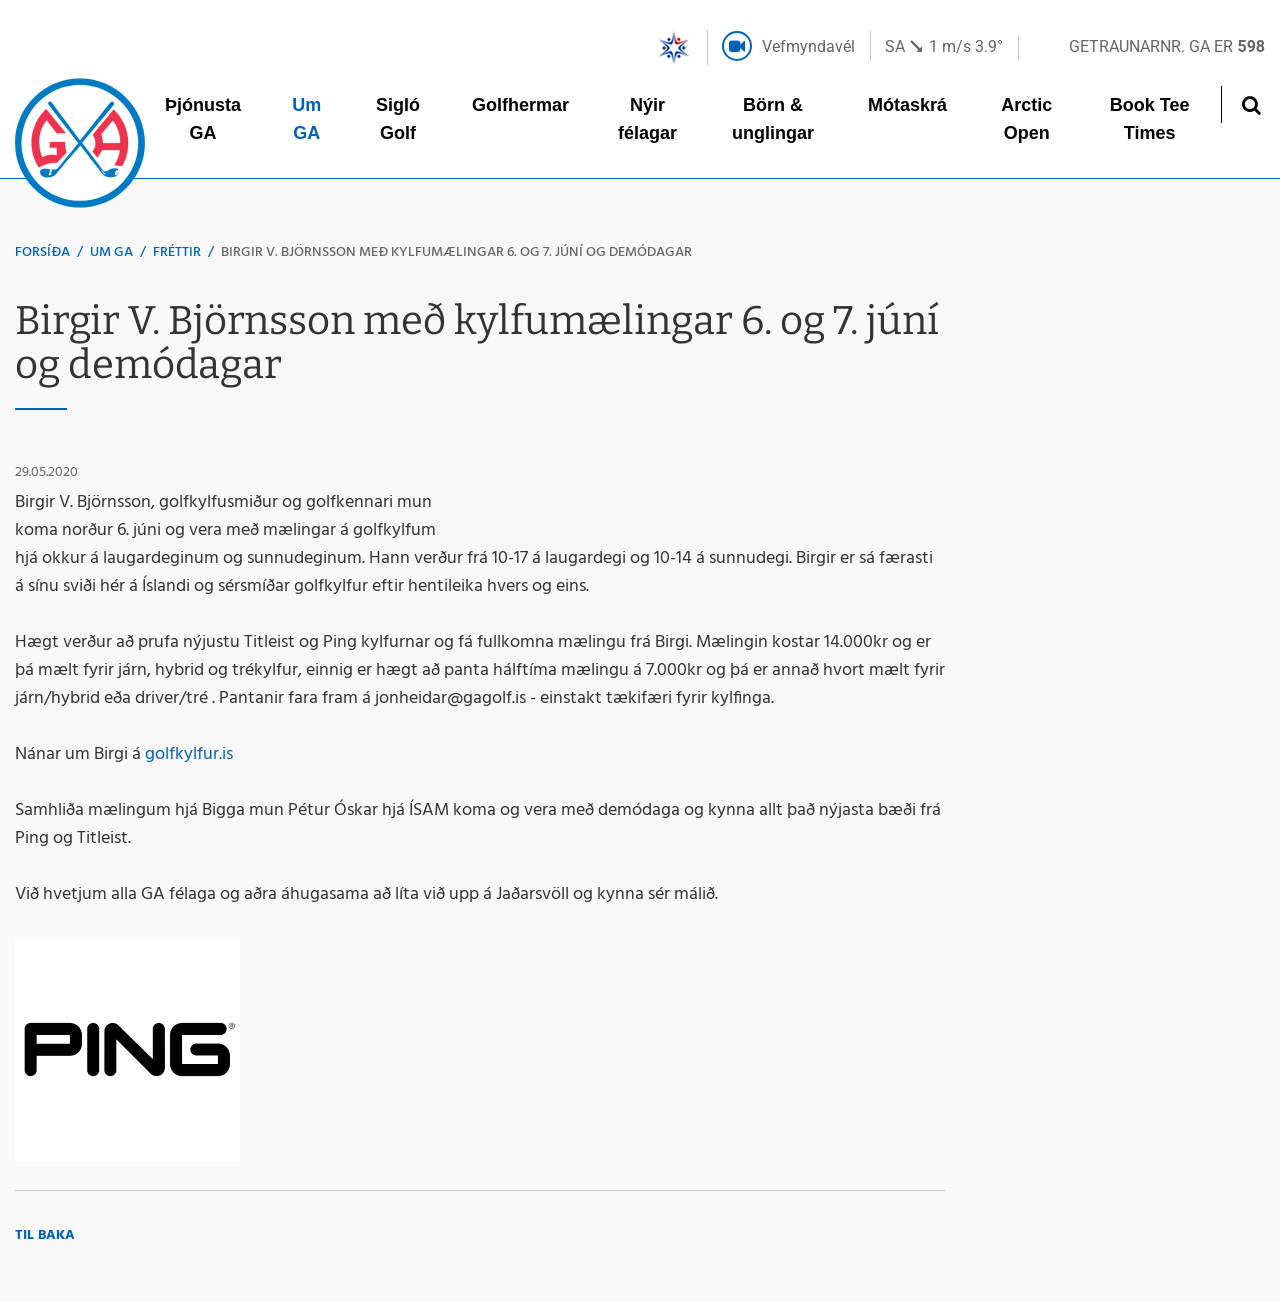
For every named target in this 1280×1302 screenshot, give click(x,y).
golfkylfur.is (191, 754)
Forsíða (42, 252)
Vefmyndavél (808, 46)
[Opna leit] (1250, 104)
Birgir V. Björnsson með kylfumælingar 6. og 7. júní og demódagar (456, 252)
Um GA (111, 252)
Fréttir (177, 252)
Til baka (45, 1235)
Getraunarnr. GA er (1167, 46)
